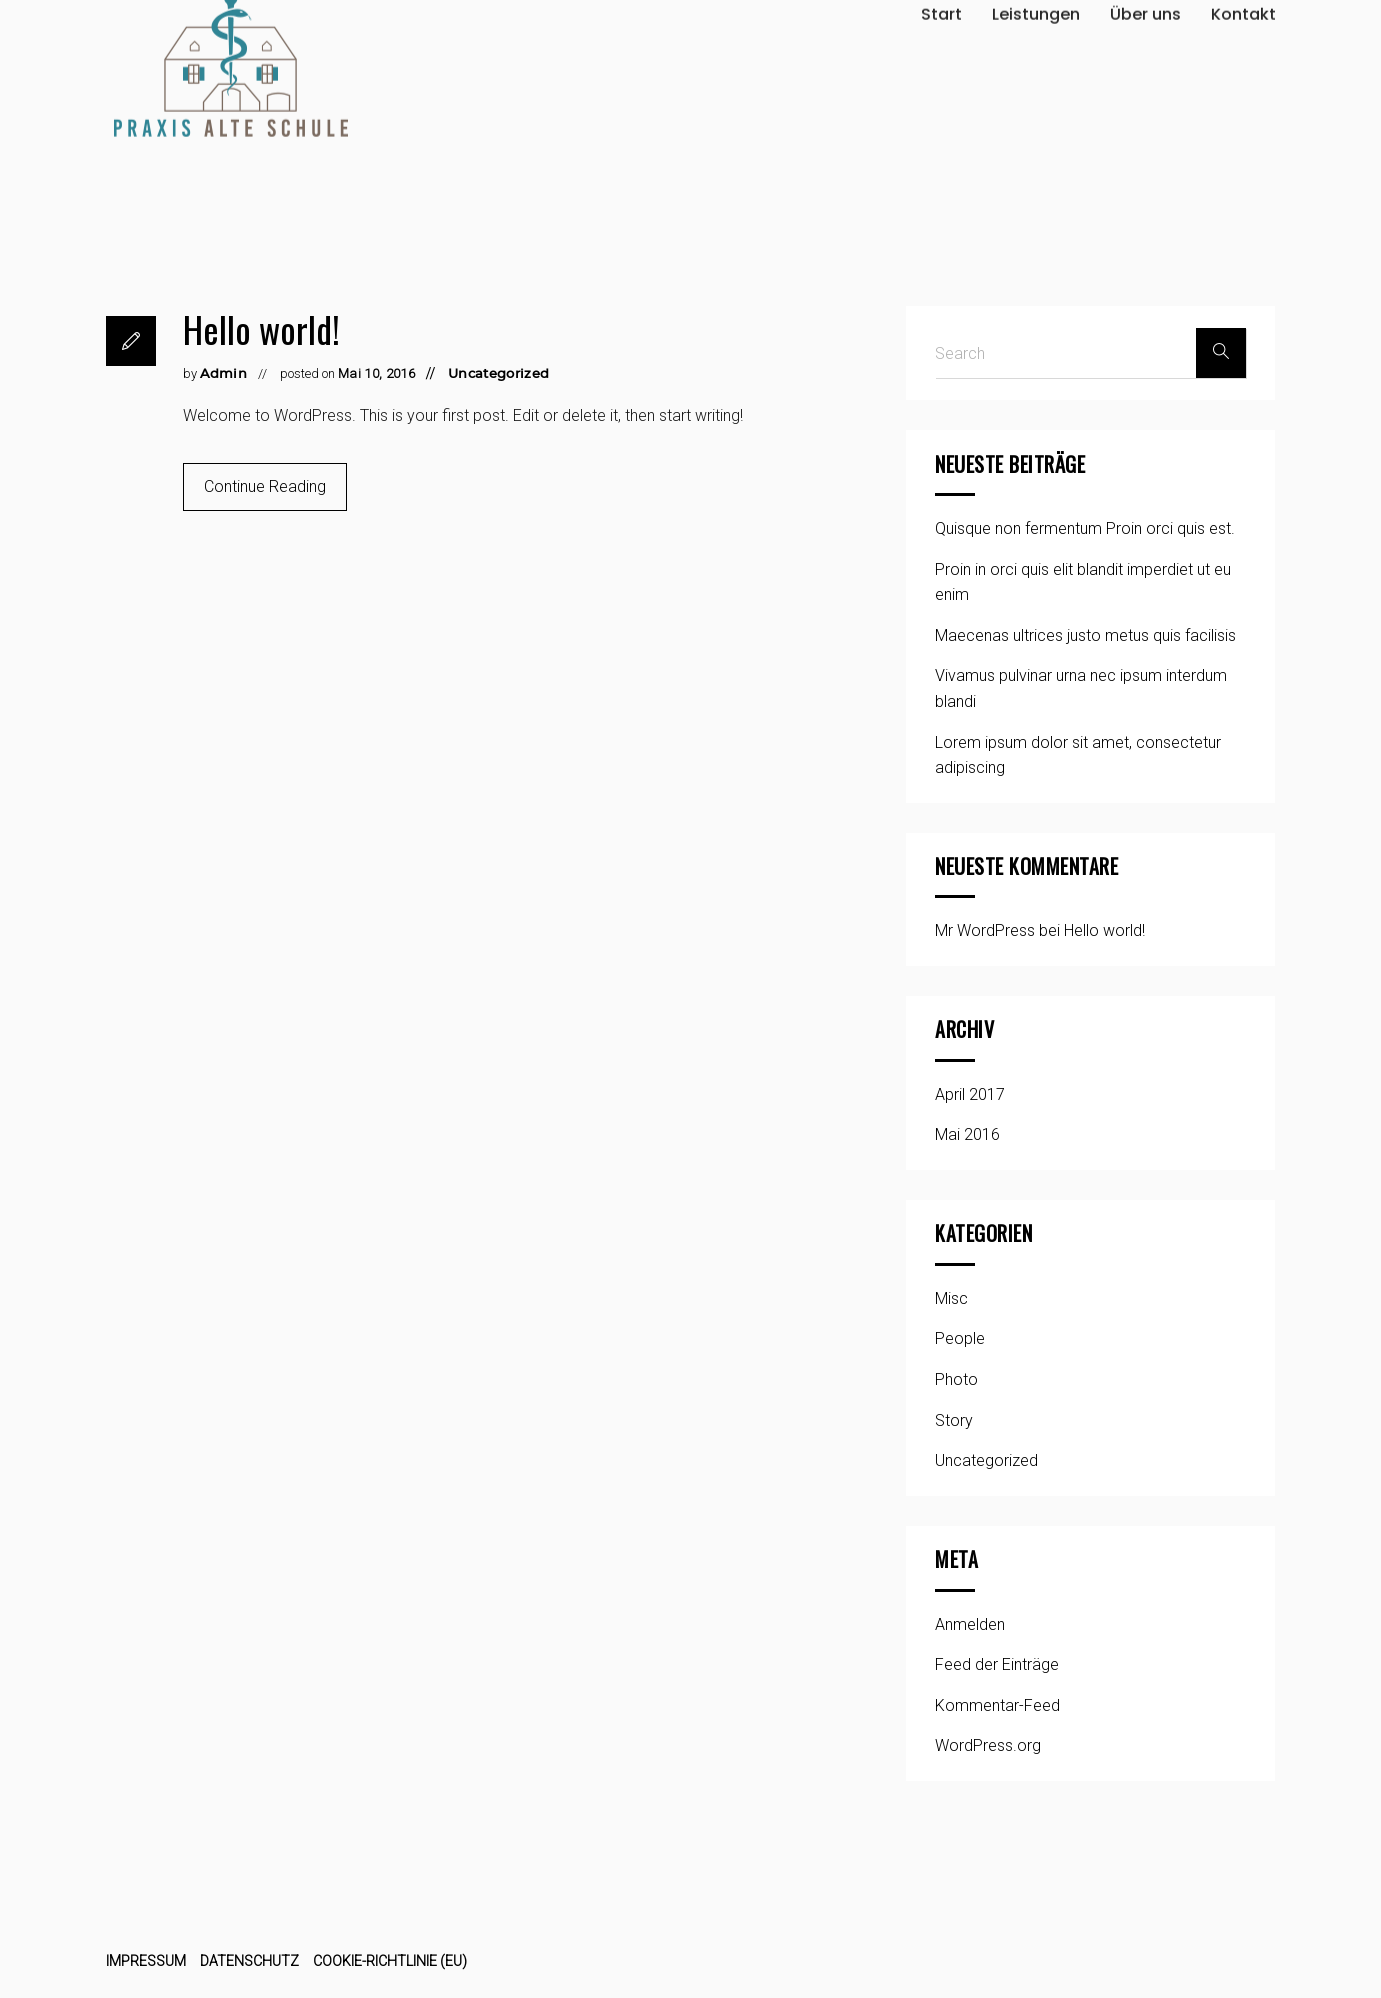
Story (954, 1420)
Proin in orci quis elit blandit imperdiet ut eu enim (1083, 582)
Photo (956, 1379)
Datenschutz (249, 1961)
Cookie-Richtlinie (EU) (390, 1961)
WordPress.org (988, 1745)
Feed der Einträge (997, 1664)
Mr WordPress (985, 930)
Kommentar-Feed (997, 1705)
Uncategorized (498, 374)
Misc (951, 1298)
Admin (224, 374)
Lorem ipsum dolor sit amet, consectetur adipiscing (1078, 755)
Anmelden (970, 1624)
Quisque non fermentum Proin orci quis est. (1085, 528)
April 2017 (970, 1094)
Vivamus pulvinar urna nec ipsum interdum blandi (1081, 688)
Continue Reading (265, 486)
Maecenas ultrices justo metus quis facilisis (1085, 635)
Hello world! (261, 328)
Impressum (146, 1961)
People (960, 1338)
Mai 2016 (967, 1134)
